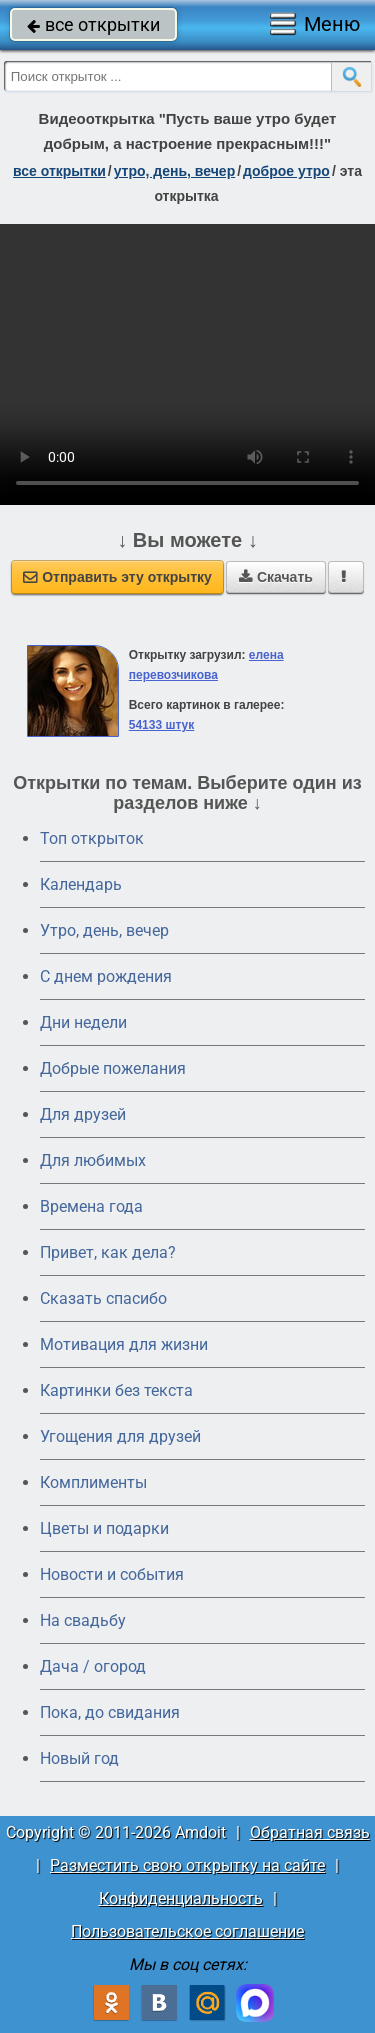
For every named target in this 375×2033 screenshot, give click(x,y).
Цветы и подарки (104, 1528)
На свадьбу (83, 1620)
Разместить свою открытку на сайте (187, 1865)
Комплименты (93, 1482)
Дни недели (83, 1022)
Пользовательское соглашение (187, 1931)
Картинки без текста (116, 1390)
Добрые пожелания (113, 1068)
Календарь (81, 884)
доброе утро (286, 171)
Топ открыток (92, 838)
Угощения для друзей (120, 1436)
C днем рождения (106, 976)
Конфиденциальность (181, 1898)
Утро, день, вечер (104, 930)
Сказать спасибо (103, 1298)
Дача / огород (93, 1666)
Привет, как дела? (108, 1252)
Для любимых (93, 1160)
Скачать (276, 577)
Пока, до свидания (110, 1712)
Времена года (91, 1206)
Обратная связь (310, 1832)
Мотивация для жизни (124, 1344)
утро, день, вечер (175, 171)
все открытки (93, 24)
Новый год (79, 1758)
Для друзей (83, 1114)
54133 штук (162, 725)
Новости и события (112, 1574)
